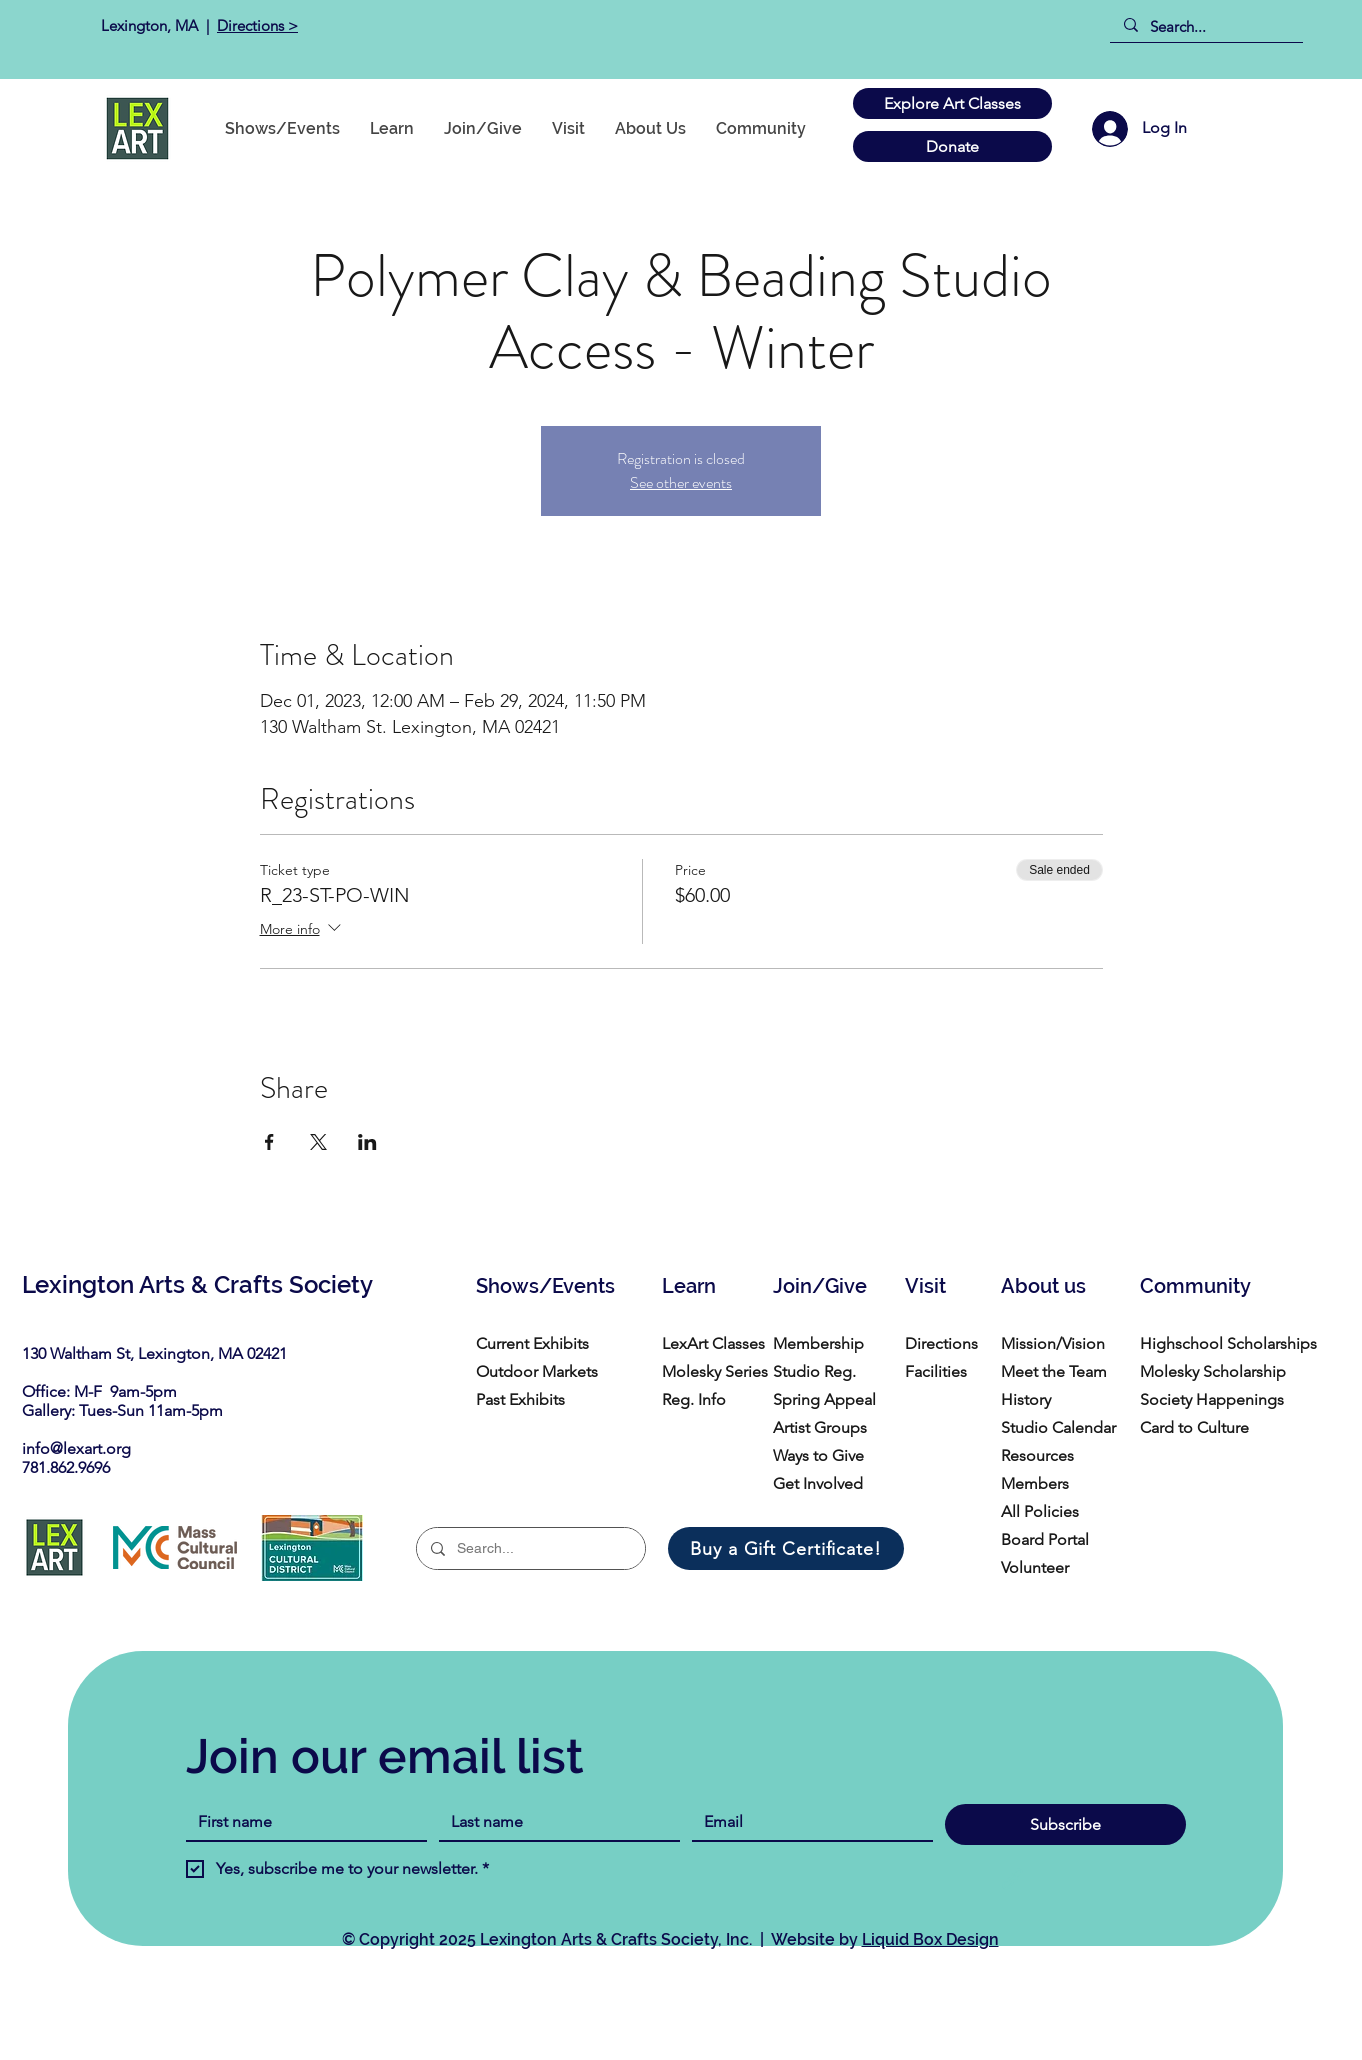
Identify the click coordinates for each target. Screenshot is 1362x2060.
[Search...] (1205, 26)
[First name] (300, 1822)
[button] (761, 128)
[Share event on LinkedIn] (367, 1142)
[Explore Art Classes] (952, 103)
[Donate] (952, 146)
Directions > (257, 25)
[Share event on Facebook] (269, 1142)
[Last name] (553, 1822)
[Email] (806, 1822)
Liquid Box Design (930, 1939)
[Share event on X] (318, 1142)
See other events (681, 482)
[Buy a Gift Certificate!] (786, 1548)
